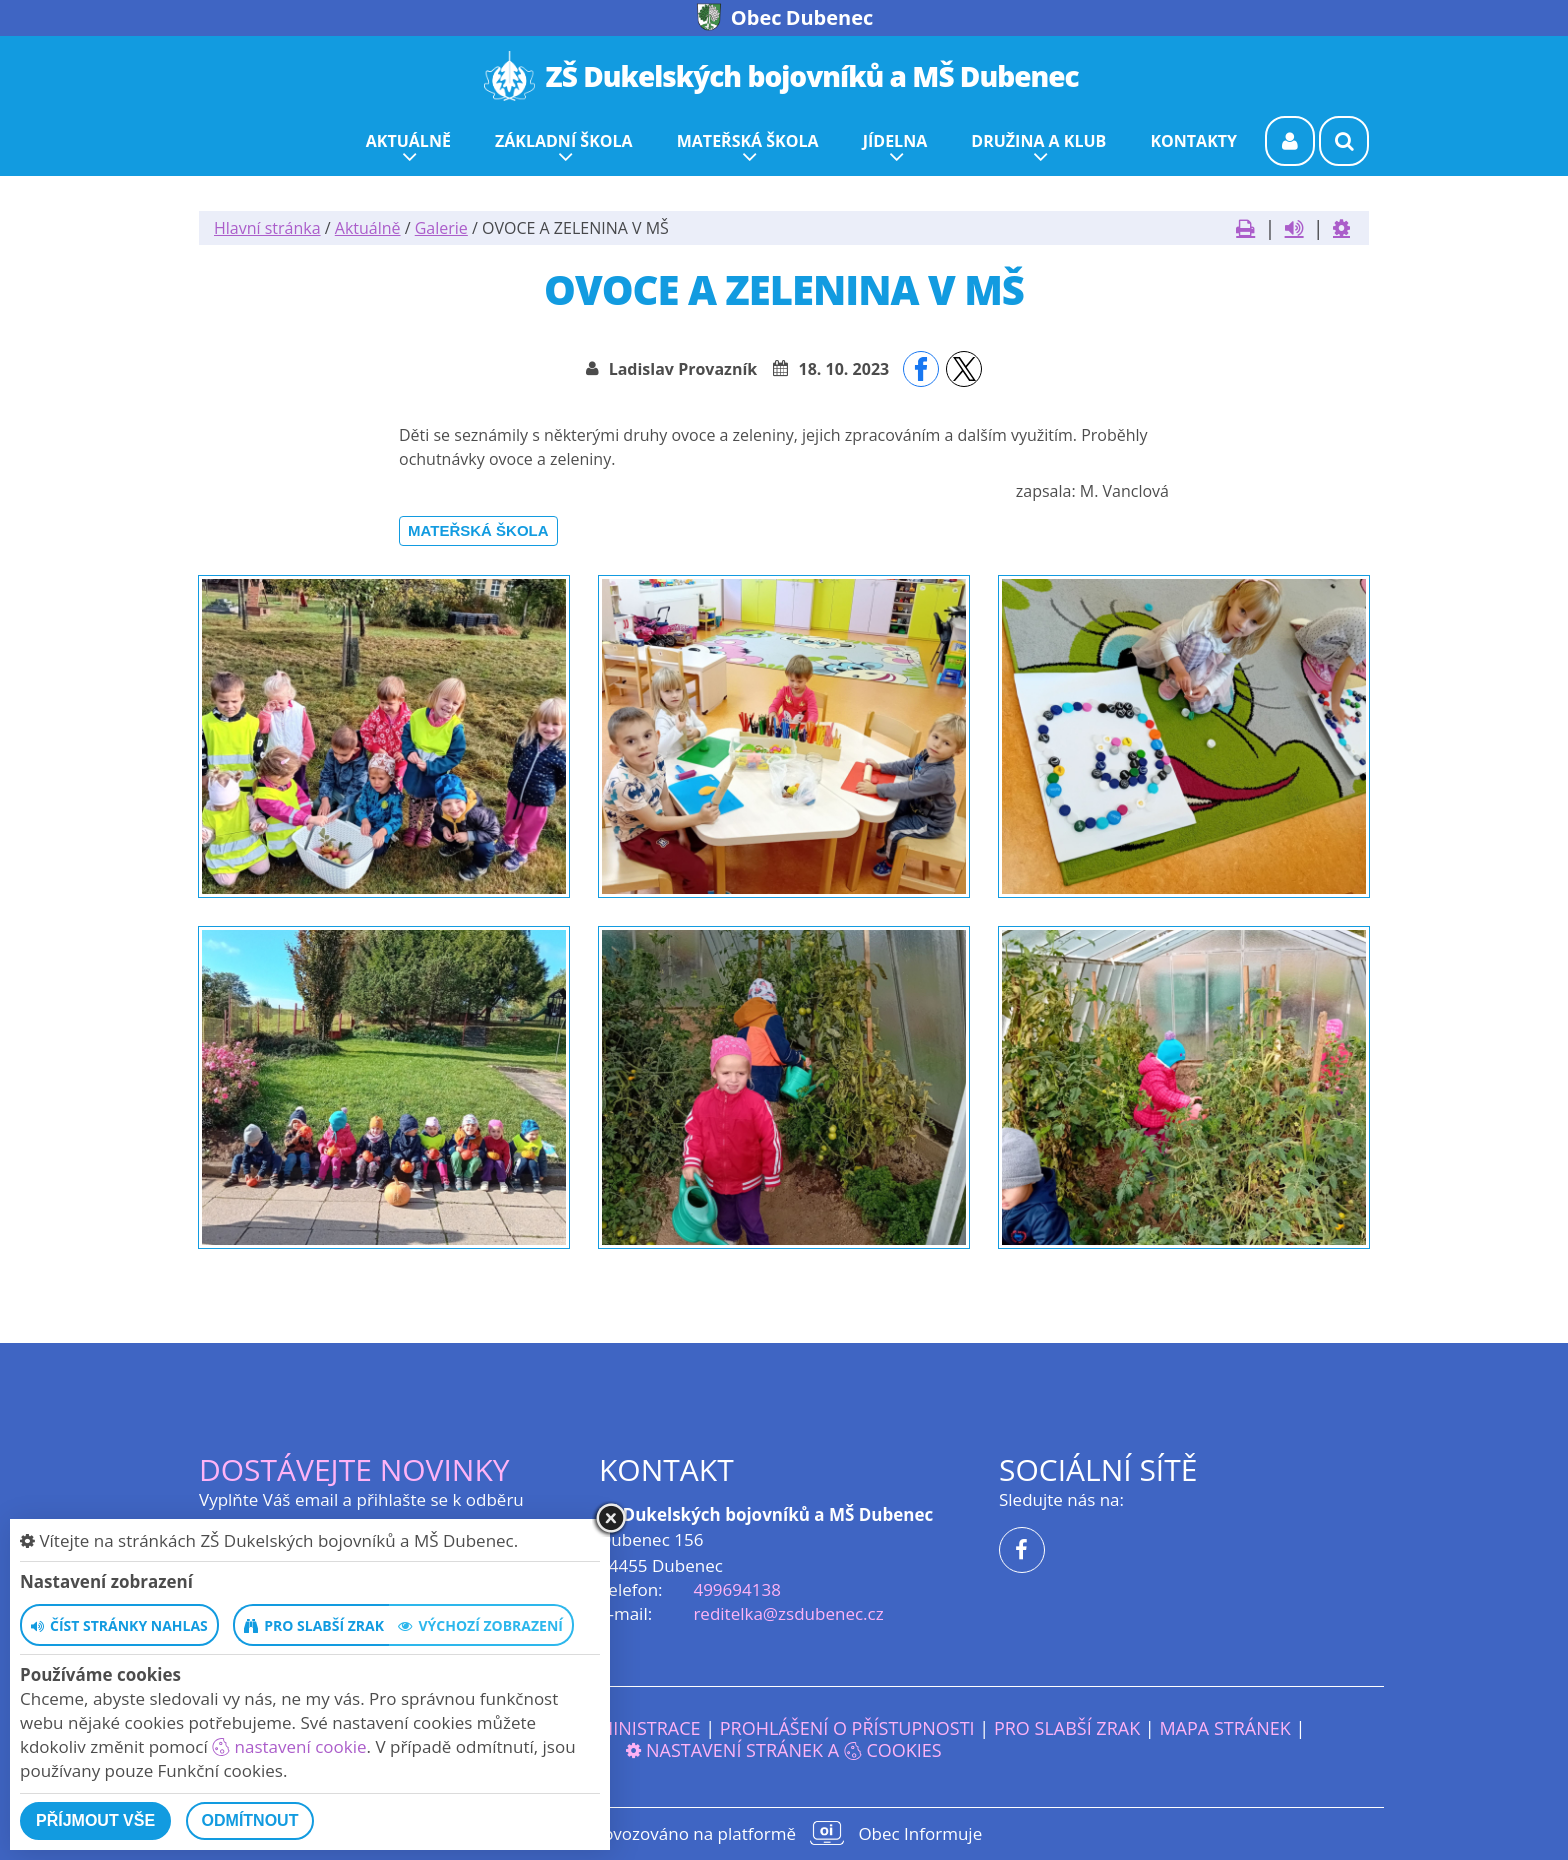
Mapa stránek (1224, 1728)
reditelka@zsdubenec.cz (788, 1613)
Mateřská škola (478, 530)
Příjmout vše (95, 1820)
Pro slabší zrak (1067, 1728)
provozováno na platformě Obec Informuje (784, 1833)
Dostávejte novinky (354, 1469)
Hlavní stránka (267, 228)
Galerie (441, 228)
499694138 (736, 1589)
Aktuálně (368, 228)
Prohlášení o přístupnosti (847, 1728)
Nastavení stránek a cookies (783, 1750)
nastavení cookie (289, 1746)
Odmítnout (250, 1820)
